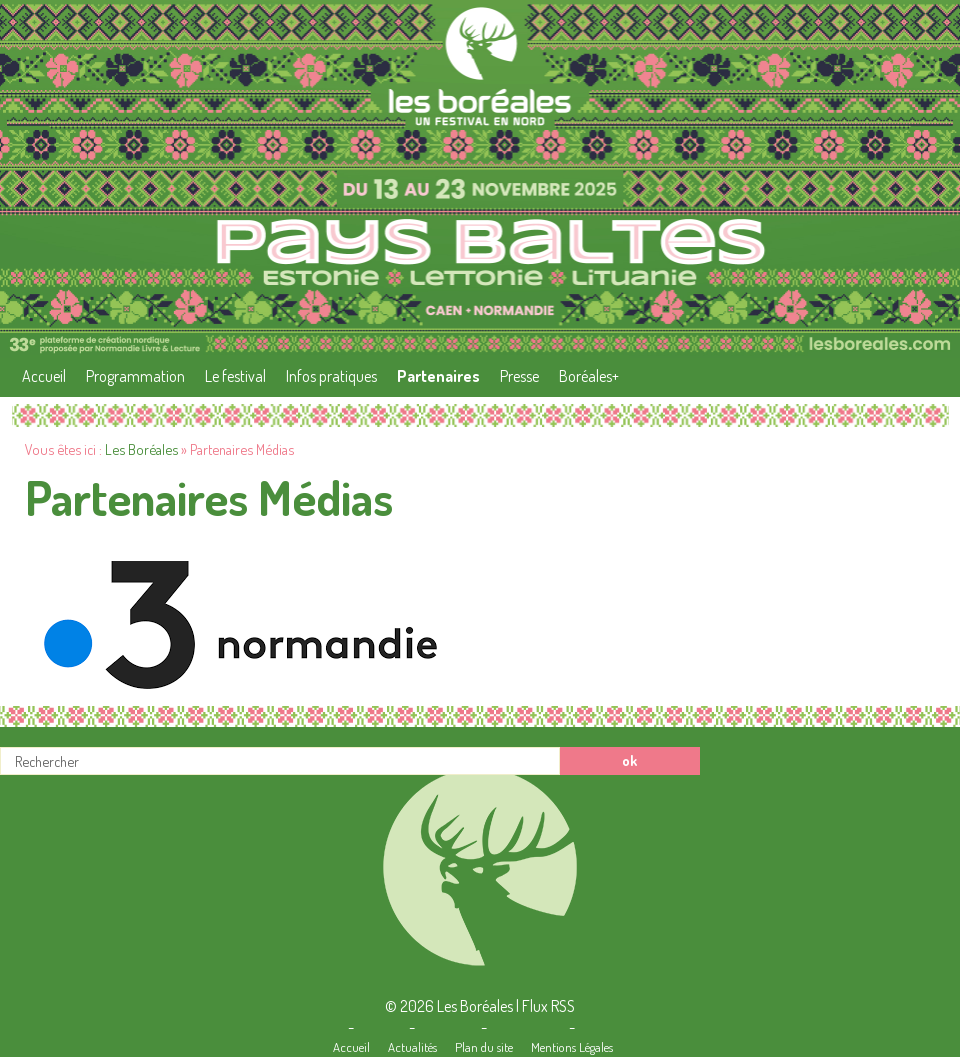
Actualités (412, 1047)
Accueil (44, 376)
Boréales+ (589, 376)
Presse (519, 376)
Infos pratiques (331, 376)
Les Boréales (141, 449)
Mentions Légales (572, 1047)
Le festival (235, 376)
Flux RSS (548, 1006)
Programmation (135, 376)
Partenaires (438, 376)
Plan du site (484, 1047)
